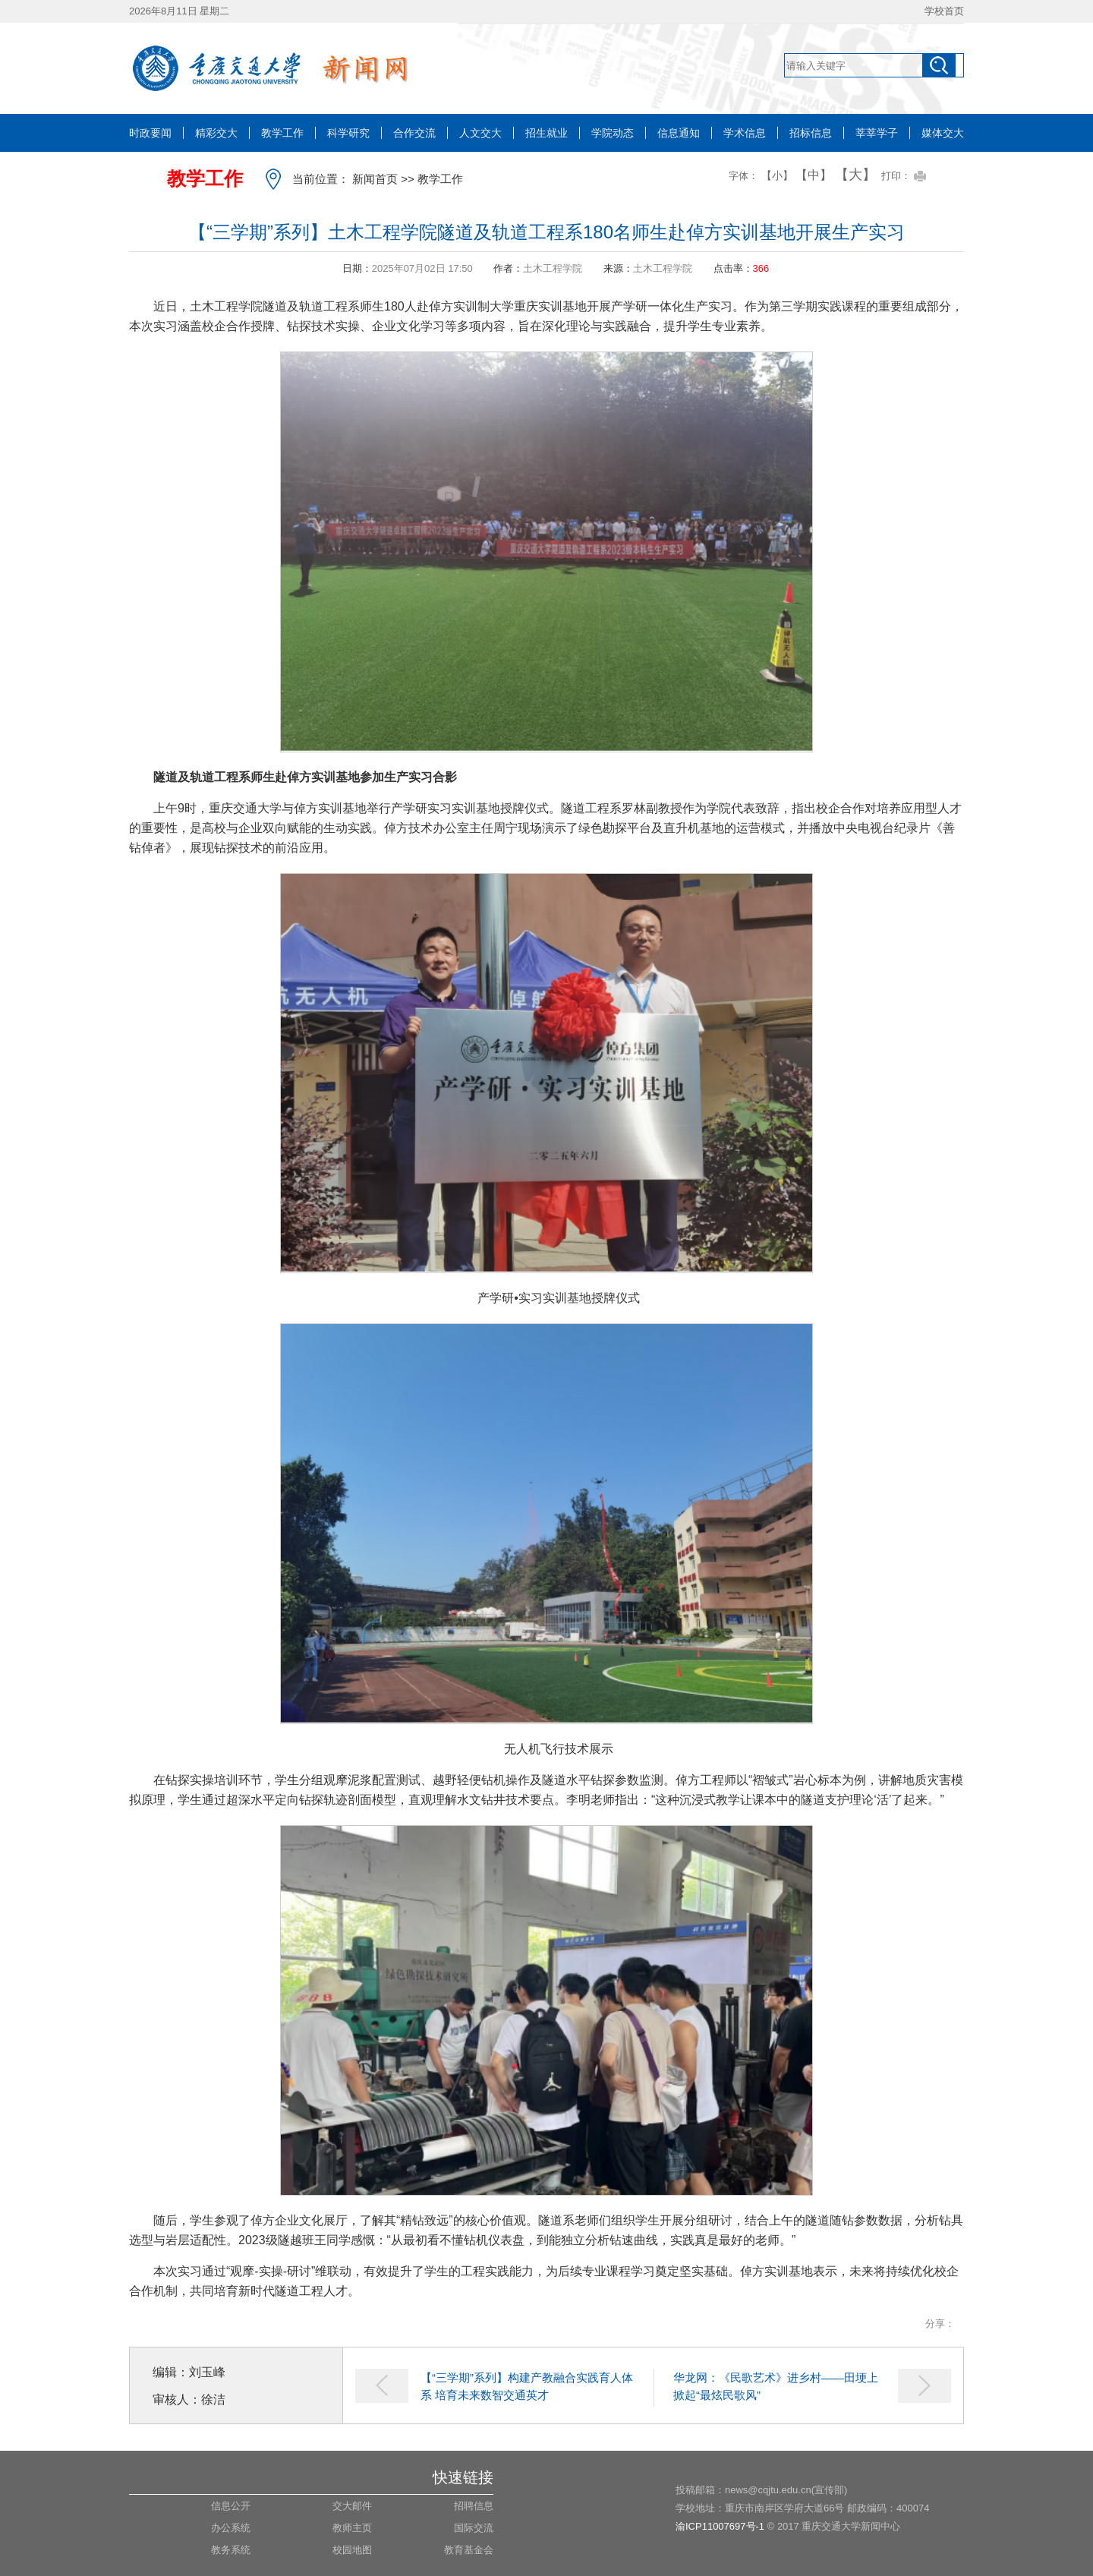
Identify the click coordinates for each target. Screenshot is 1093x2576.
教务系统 (230, 2550)
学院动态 (612, 133)
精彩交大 (216, 133)
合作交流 (414, 133)
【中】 (813, 175)
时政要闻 (150, 133)
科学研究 (348, 133)
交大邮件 (352, 2505)
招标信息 (810, 133)
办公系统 (230, 2527)
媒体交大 (942, 133)
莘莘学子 (876, 133)
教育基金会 (468, 2550)
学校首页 (944, 11)
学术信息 (744, 133)
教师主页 (352, 2527)
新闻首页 (375, 178)
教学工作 (282, 133)
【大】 (855, 174)
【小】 (777, 175)
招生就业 (546, 133)
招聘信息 (473, 2505)
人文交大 (480, 133)
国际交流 (473, 2527)
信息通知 (678, 133)
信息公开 (230, 2505)
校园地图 (352, 2550)
